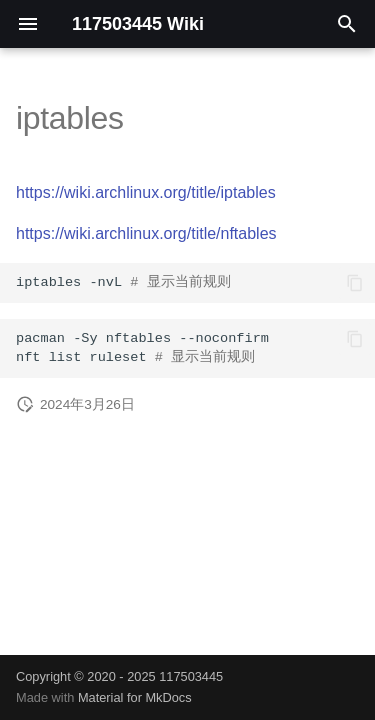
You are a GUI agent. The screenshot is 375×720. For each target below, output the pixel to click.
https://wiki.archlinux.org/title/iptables (146, 192)
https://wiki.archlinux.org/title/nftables (146, 233)
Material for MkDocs (135, 697)
